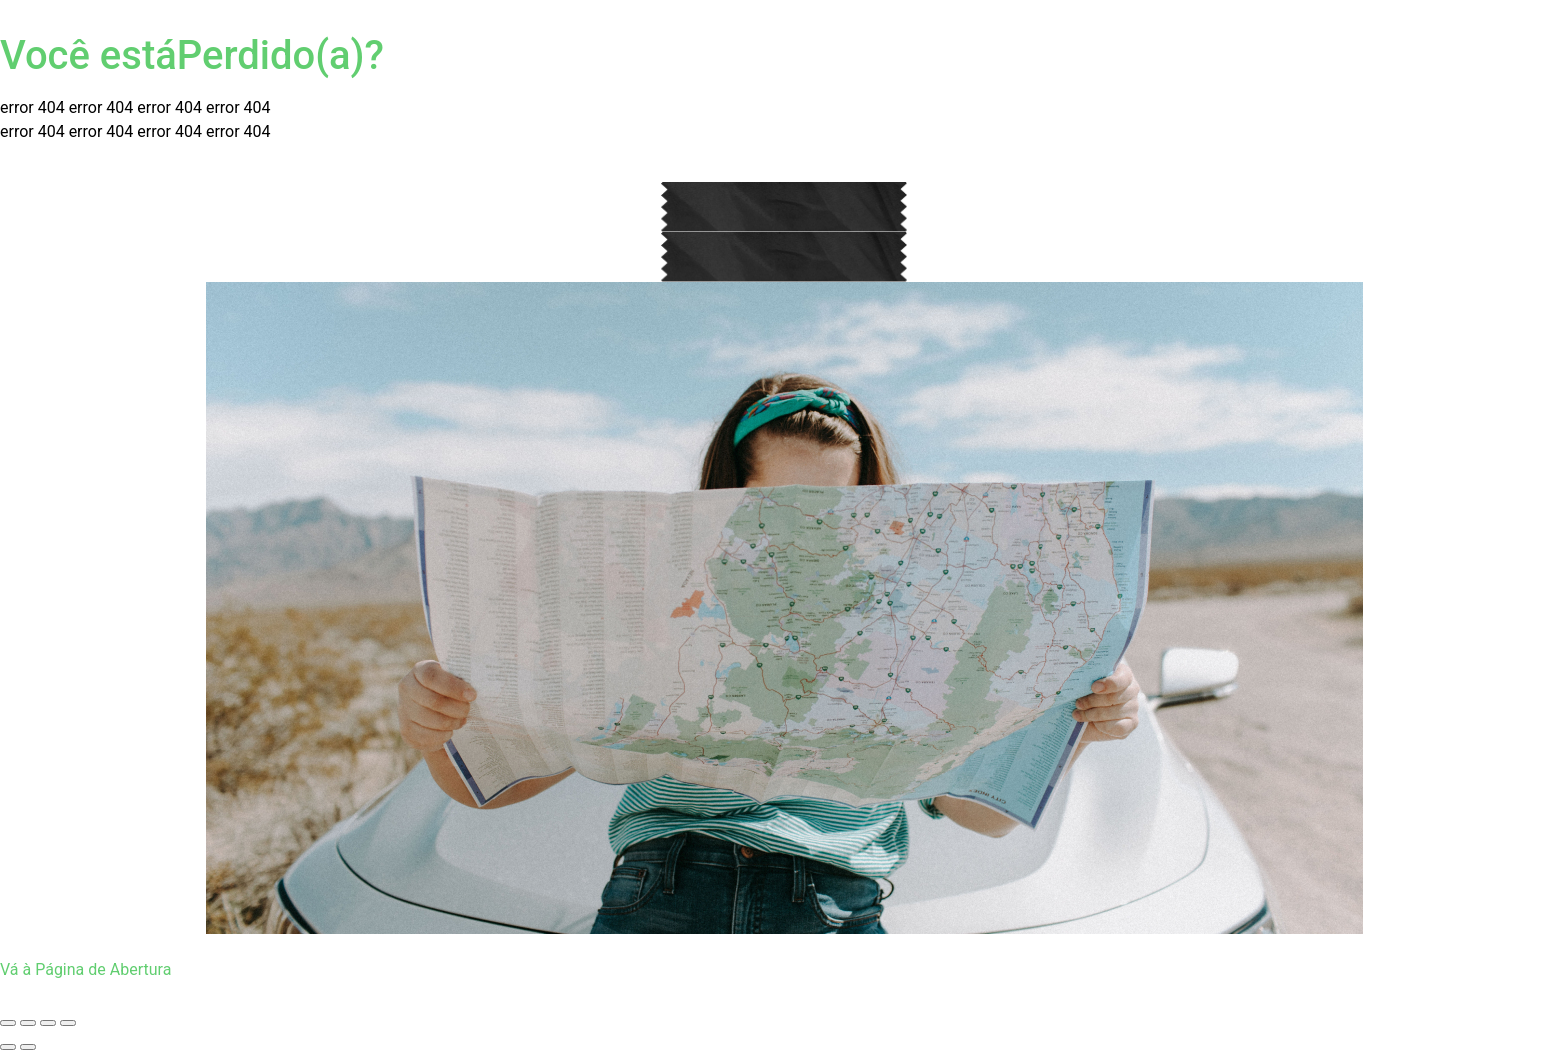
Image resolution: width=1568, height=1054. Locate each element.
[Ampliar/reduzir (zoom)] (8, 1023)
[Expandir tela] (28, 1023)
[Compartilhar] (48, 1023)
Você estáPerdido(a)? (192, 55)
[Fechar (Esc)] (68, 1023)
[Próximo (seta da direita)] (28, 1047)
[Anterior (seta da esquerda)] (8, 1047)
